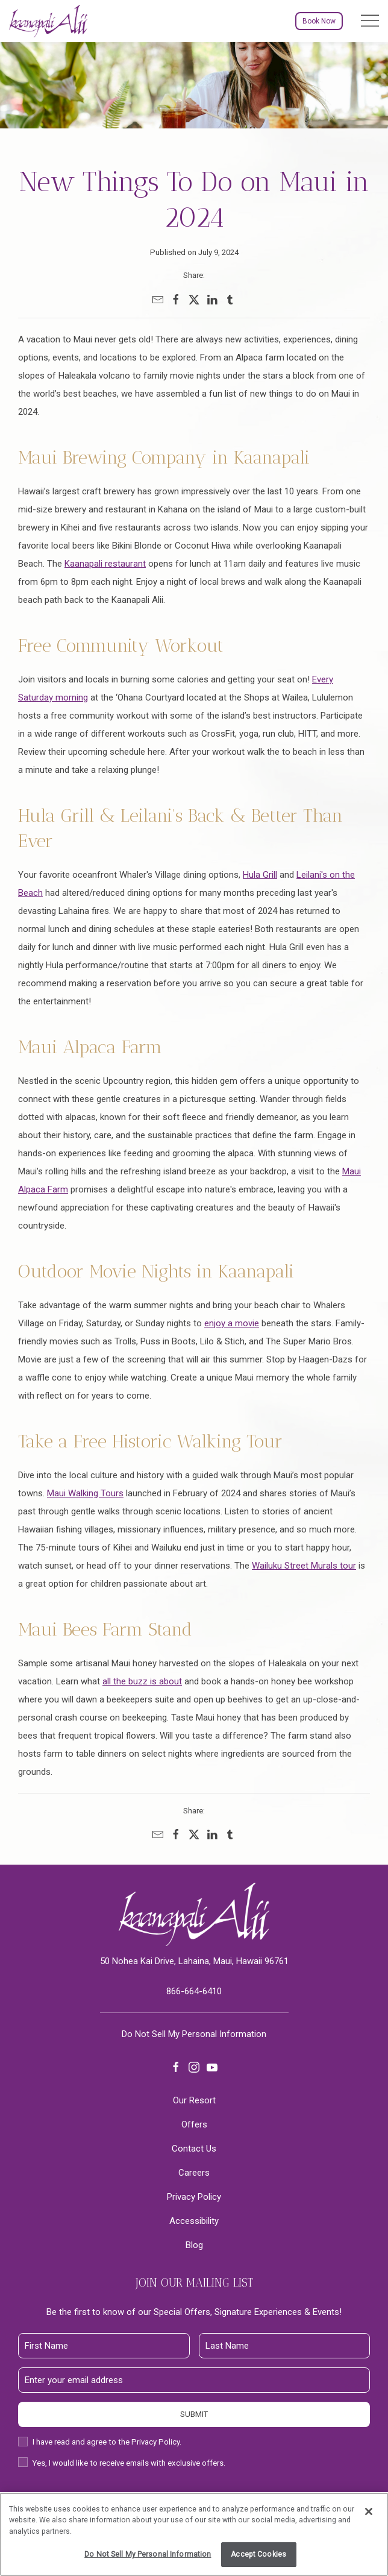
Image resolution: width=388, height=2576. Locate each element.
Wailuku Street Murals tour (304, 1565)
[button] (370, 21)
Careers (194, 2172)
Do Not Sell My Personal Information (194, 2034)
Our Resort (194, 2100)
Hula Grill (260, 874)
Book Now (319, 21)
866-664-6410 (194, 1991)
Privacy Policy (194, 2196)
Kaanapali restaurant (105, 563)
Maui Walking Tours (85, 1493)
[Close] (368, 2511)
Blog (194, 2245)
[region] (194, 2534)
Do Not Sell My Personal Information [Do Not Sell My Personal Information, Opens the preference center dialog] (147, 2554)
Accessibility (194, 2220)
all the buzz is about (142, 1681)
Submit (194, 2414)
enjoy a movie (231, 1323)
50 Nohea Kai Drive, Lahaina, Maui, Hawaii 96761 (194, 1961)
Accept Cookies (258, 2554)
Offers (194, 2124)
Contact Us (194, 2148)
